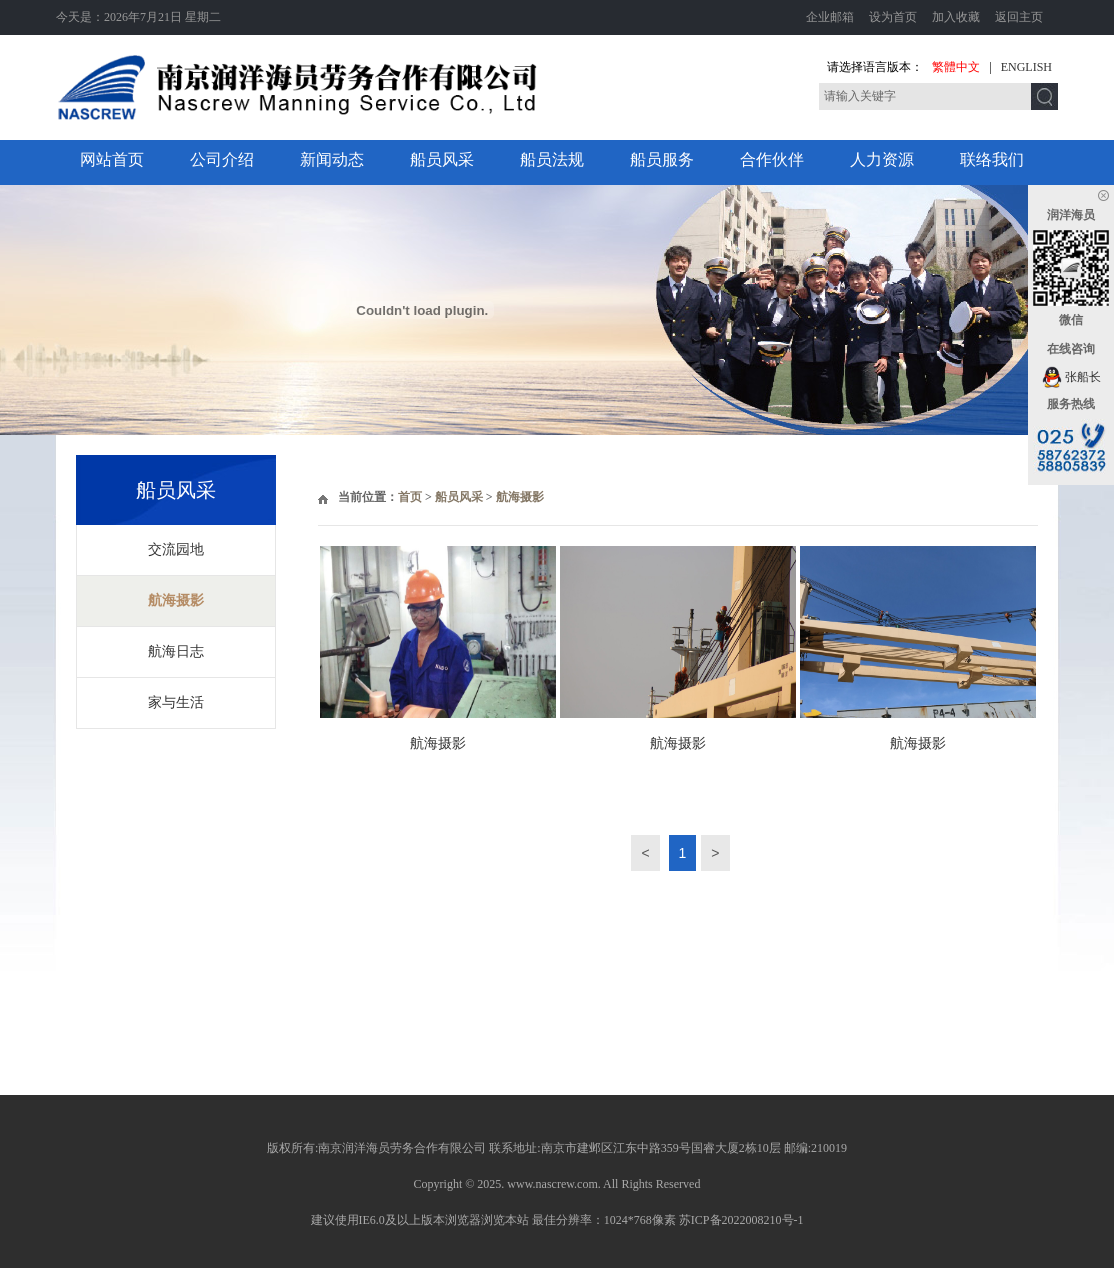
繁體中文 (956, 67)
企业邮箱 (830, 17)
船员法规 (552, 159)
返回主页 (1019, 17)
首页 (410, 497)
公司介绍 (222, 159)
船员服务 (662, 159)
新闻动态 (332, 159)
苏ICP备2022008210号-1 (741, 1220)
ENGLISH (1026, 67)
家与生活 (176, 702)
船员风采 (442, 159)
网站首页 (112, 159)
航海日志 (176, 651)
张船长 (1071, 377)
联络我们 (992, 159)
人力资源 (882, 159)
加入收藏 (956, 17)
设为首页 (893, 17)
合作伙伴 (772, 159)
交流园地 (176, 549)
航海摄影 (176, 600)
